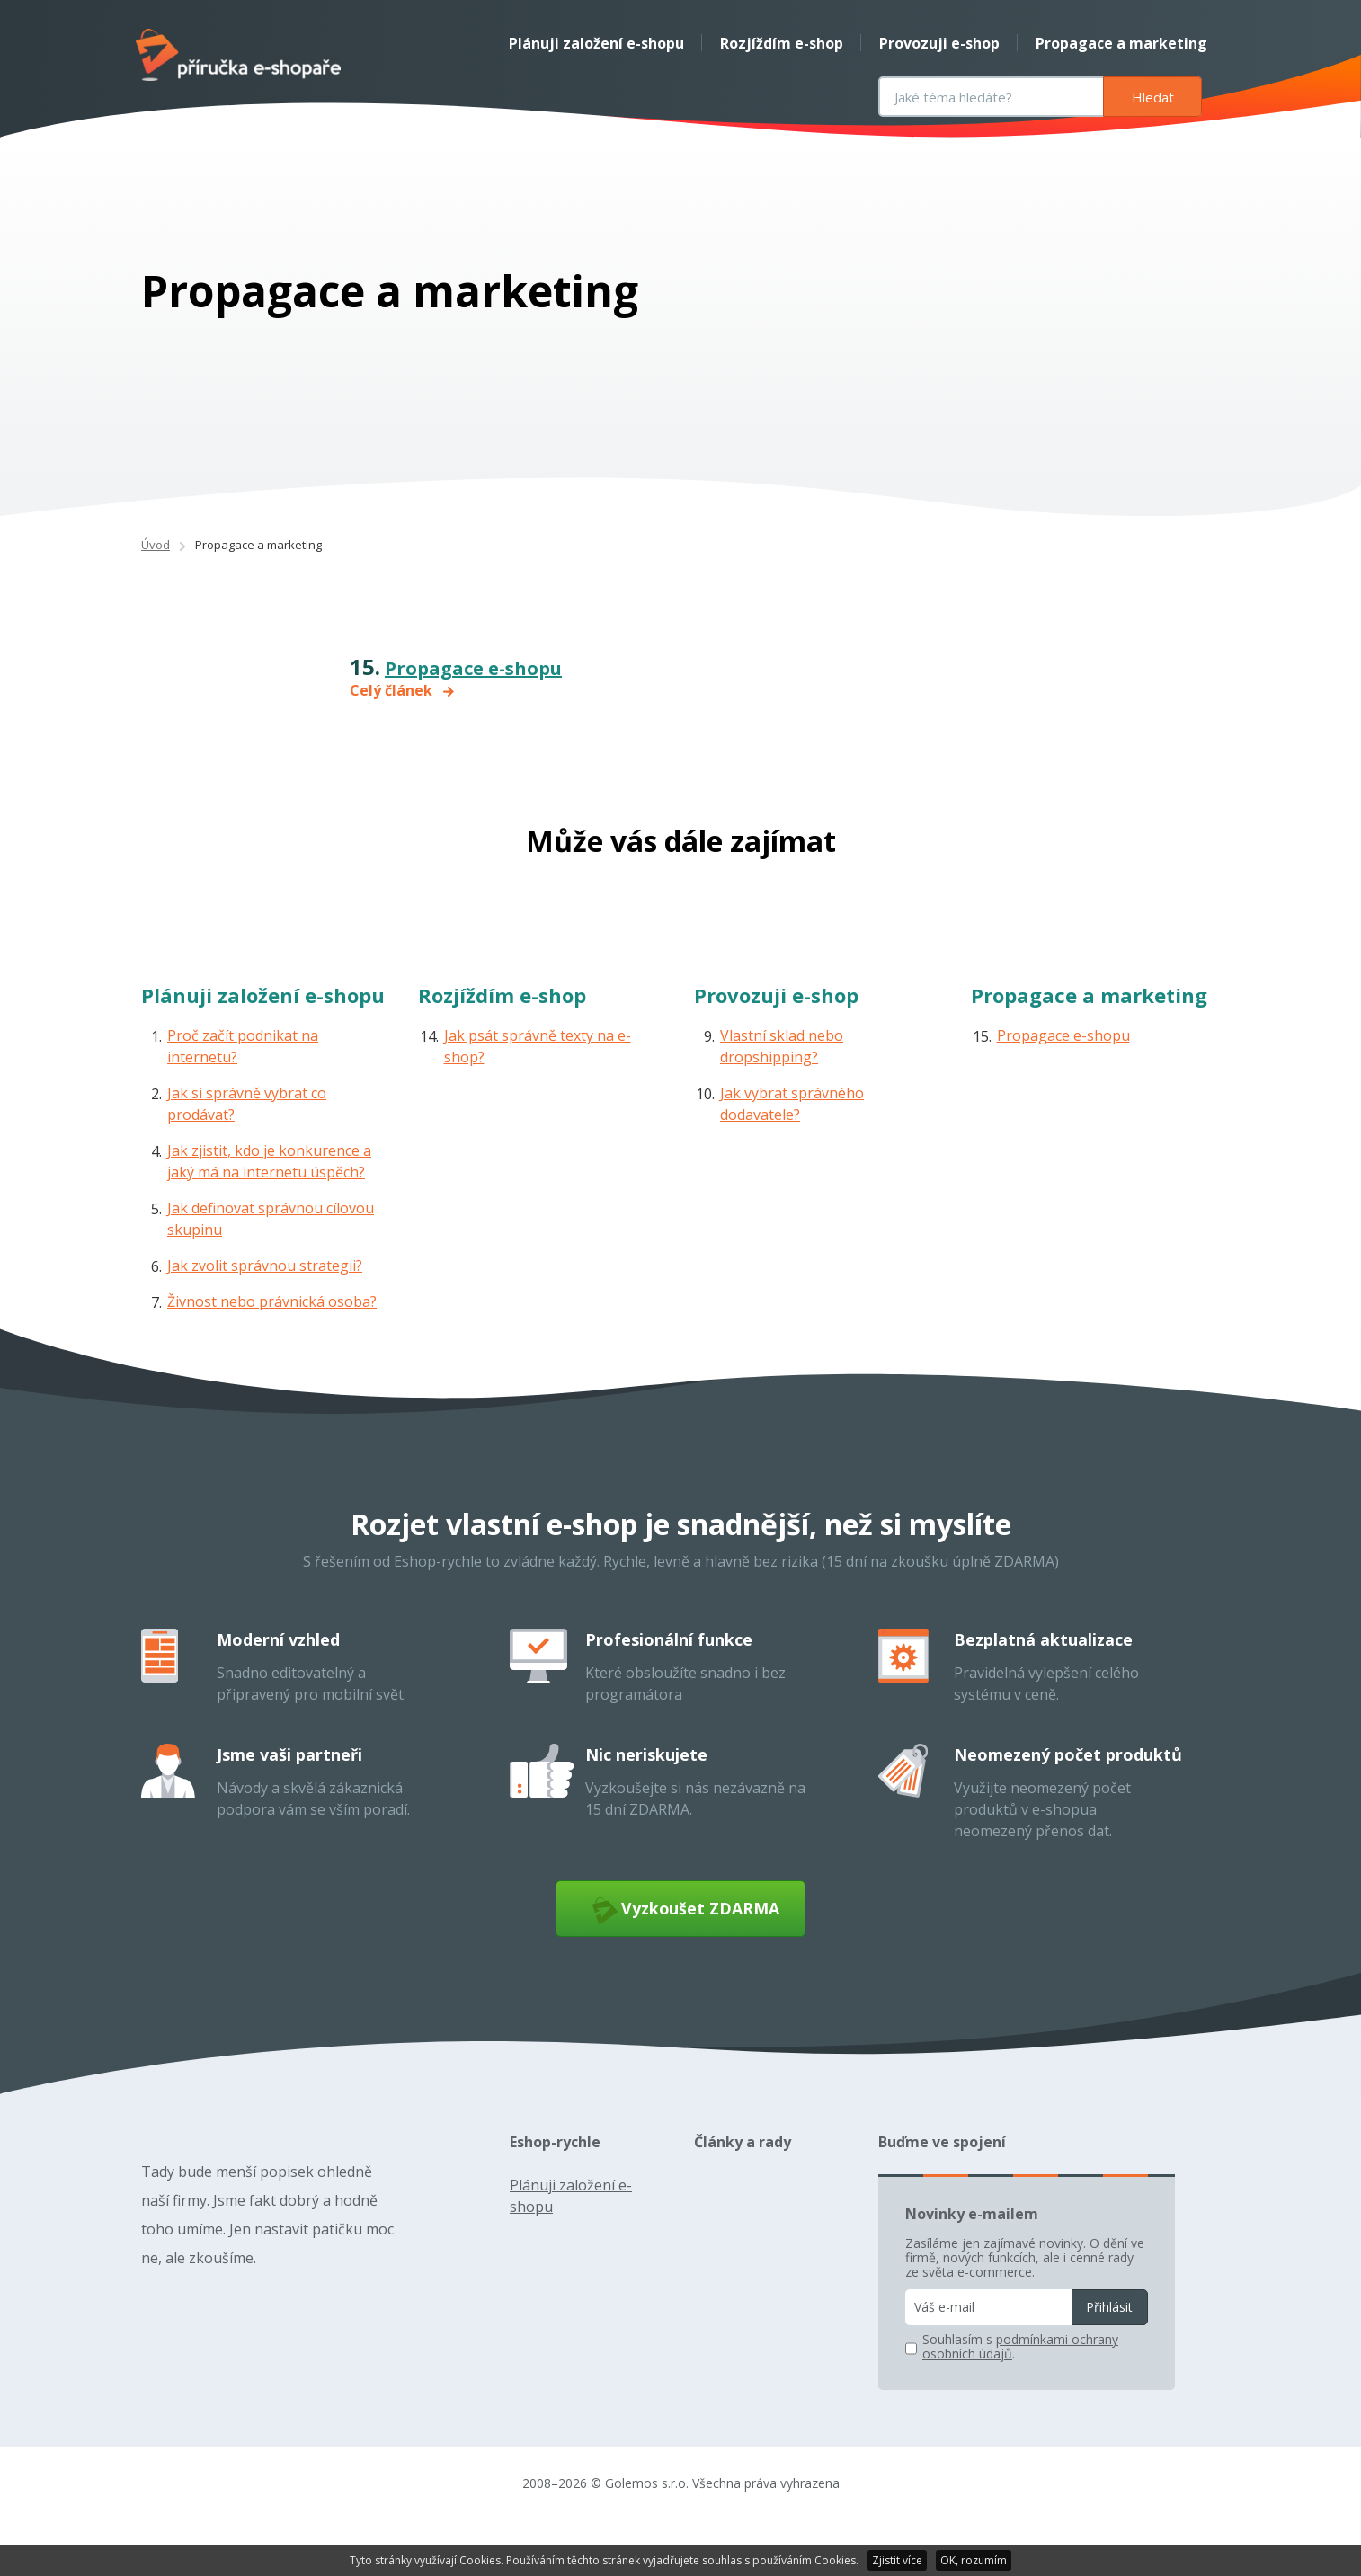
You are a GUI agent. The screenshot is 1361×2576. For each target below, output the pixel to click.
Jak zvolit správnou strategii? (264, 1307)
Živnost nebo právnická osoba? (272, 1343)
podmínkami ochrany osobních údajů (1020, 2396)
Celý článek (402, 732)
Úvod (155, 586)
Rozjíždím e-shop (776, 43)
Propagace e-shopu (473, 709)
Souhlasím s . (1020, 2396)
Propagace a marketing (1116, 43)
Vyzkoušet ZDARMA (681, 1955)
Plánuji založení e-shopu (591, 43)
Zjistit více (897, 2560)
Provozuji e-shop (934, 43)
